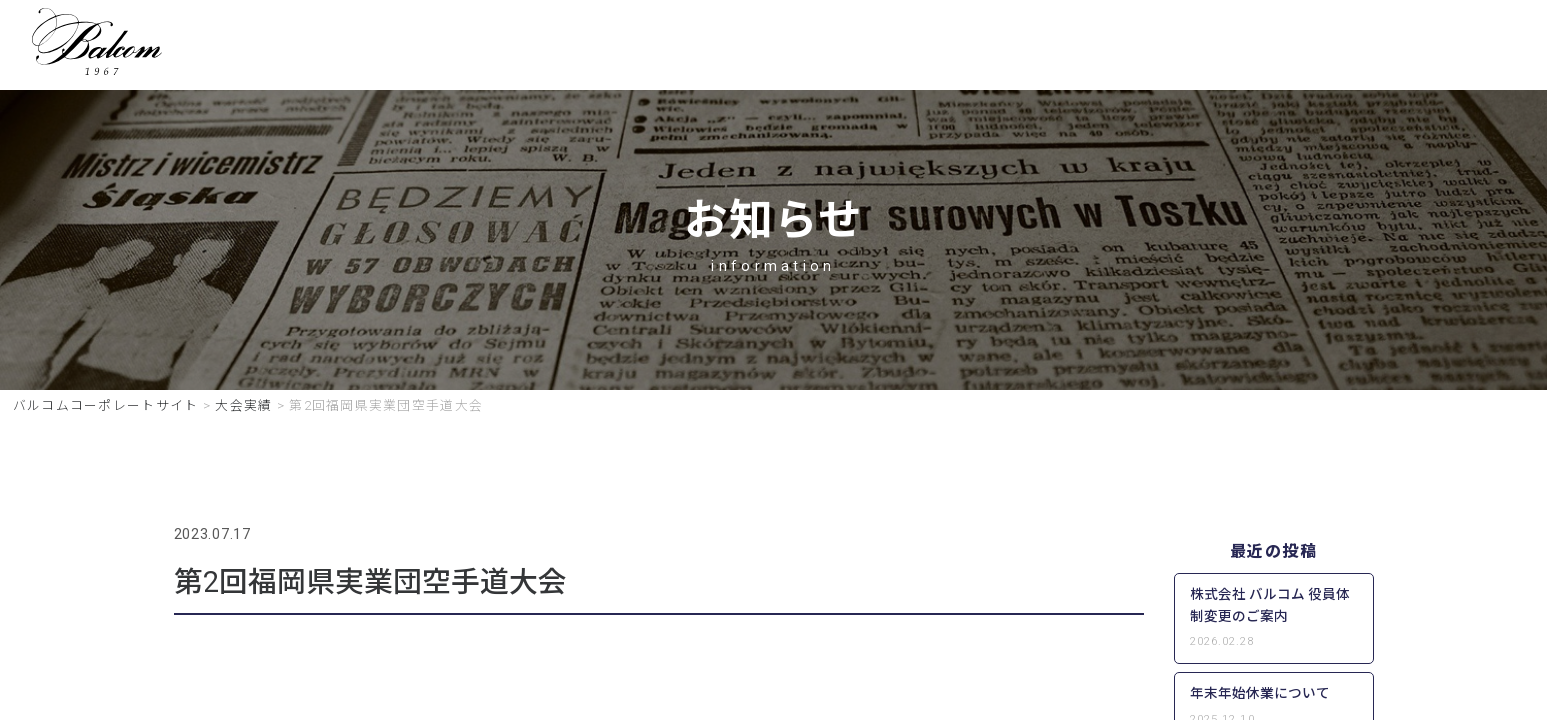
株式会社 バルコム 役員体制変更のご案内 (1270, 610)
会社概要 (1144, 48)
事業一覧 (633, 48)
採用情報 (748, 48)
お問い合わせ (1273, 48)
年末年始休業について (1260, 698)
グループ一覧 (1016, 48)
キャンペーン (875, 48)
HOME (526, 48)
